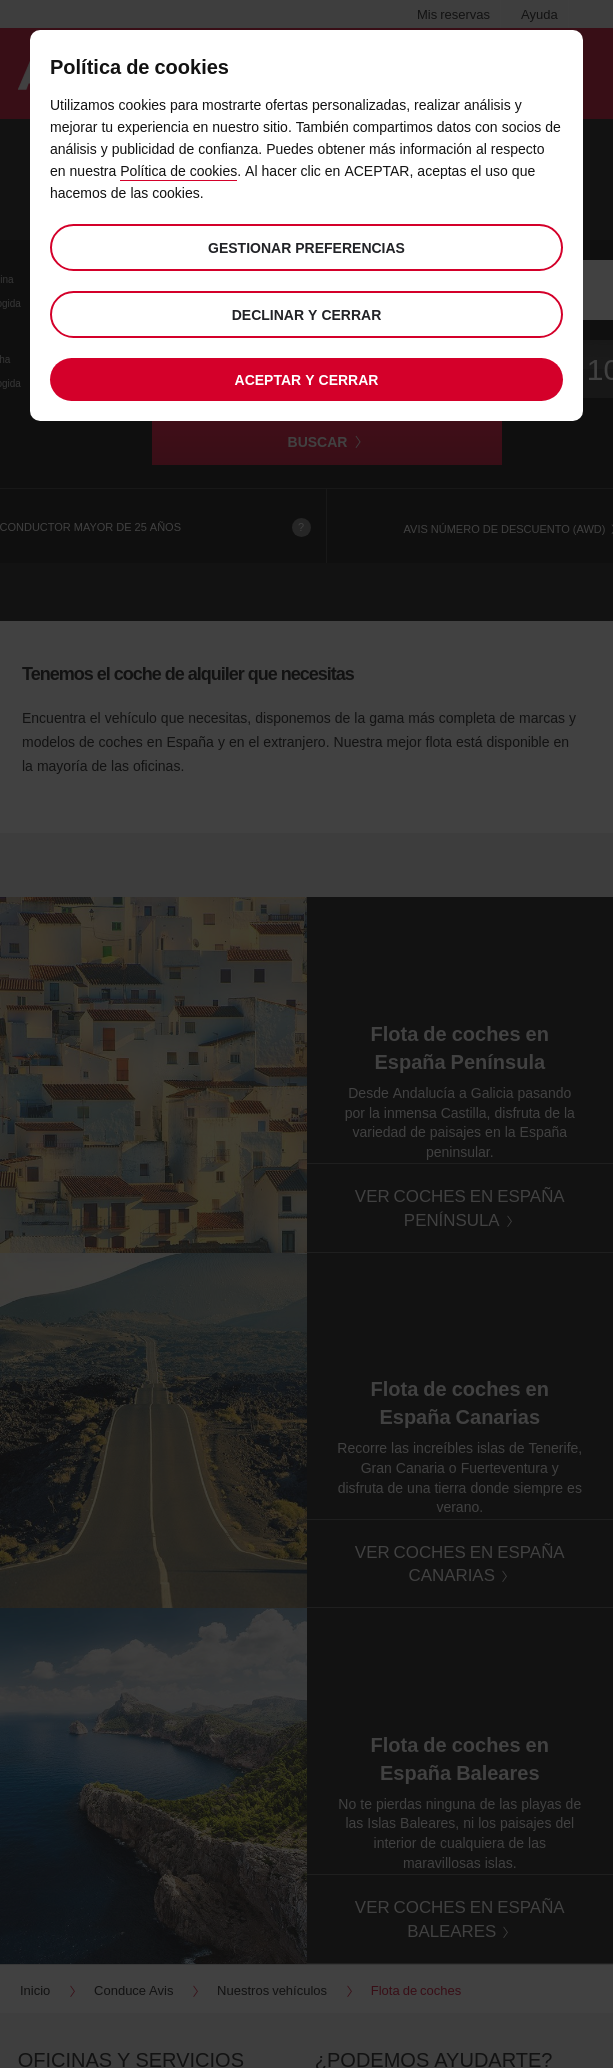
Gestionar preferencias (306, 247)
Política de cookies (178, 170)
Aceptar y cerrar (307, 379)
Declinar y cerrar (307, 314)
